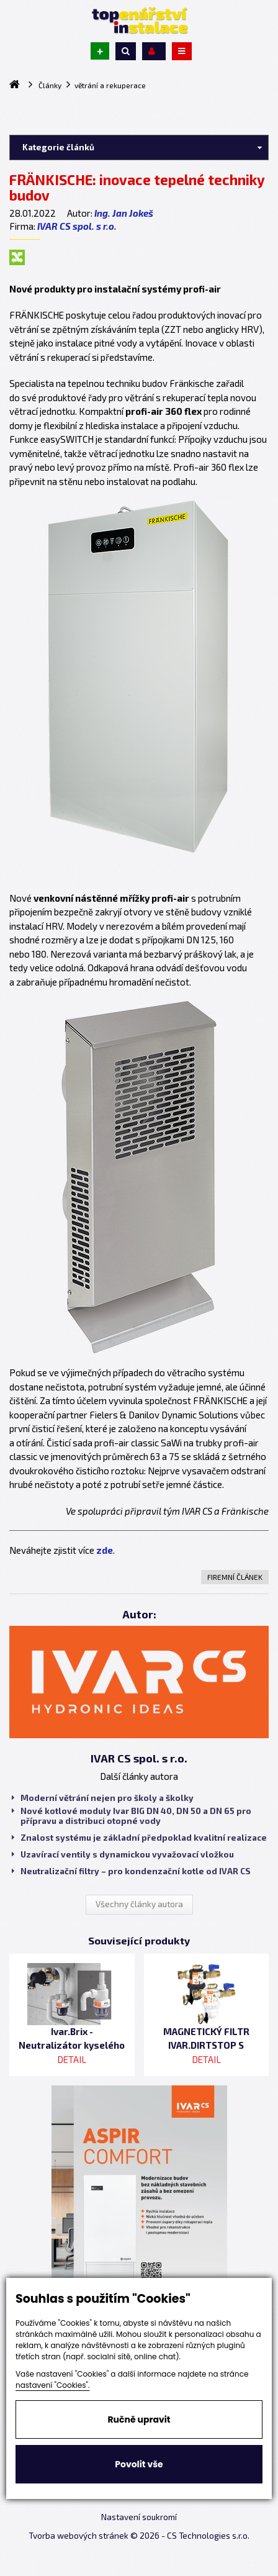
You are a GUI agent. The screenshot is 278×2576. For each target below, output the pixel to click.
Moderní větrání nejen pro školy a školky (103, 1798)
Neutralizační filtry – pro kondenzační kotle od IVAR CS (131, 1871)
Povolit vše (139, 2464)
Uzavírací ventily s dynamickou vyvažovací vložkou (123, 1854)
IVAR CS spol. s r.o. (77, 226)
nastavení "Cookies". (53, 2385)
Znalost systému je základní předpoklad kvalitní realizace (139, 1838)
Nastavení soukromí (139, 2517)
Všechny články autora (139, 1904)
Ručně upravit (138, 2419)
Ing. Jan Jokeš (123, 213)
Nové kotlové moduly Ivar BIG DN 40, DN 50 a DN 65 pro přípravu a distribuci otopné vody (131, 1816)
